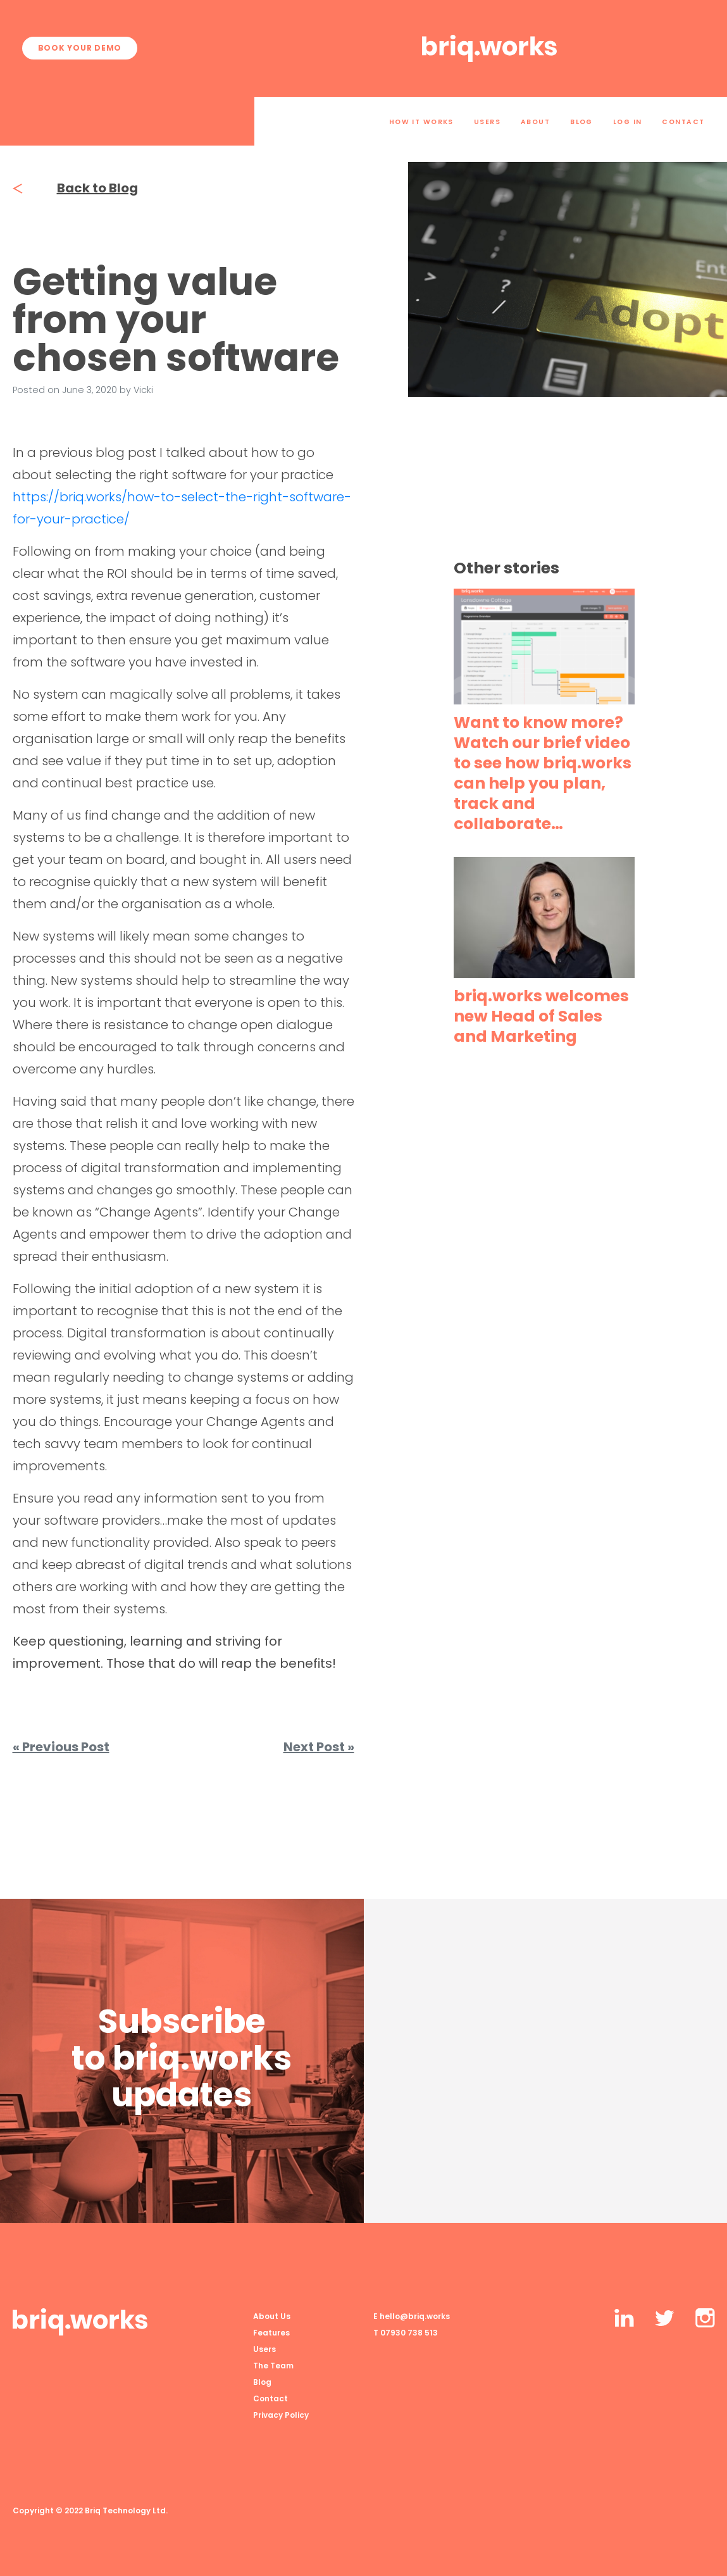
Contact (683, 122)
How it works (421, 122)
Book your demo (80, 47)
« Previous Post (61, 1747)
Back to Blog (75, 188)
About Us (271, 2316)
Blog (581, 122)
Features (271, 2332)
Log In (627, 122)
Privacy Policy (281, 2415)
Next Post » (318, 1747)
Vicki (143, 390)
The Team (273, 2365)
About (535, 122)
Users (487, 122)
